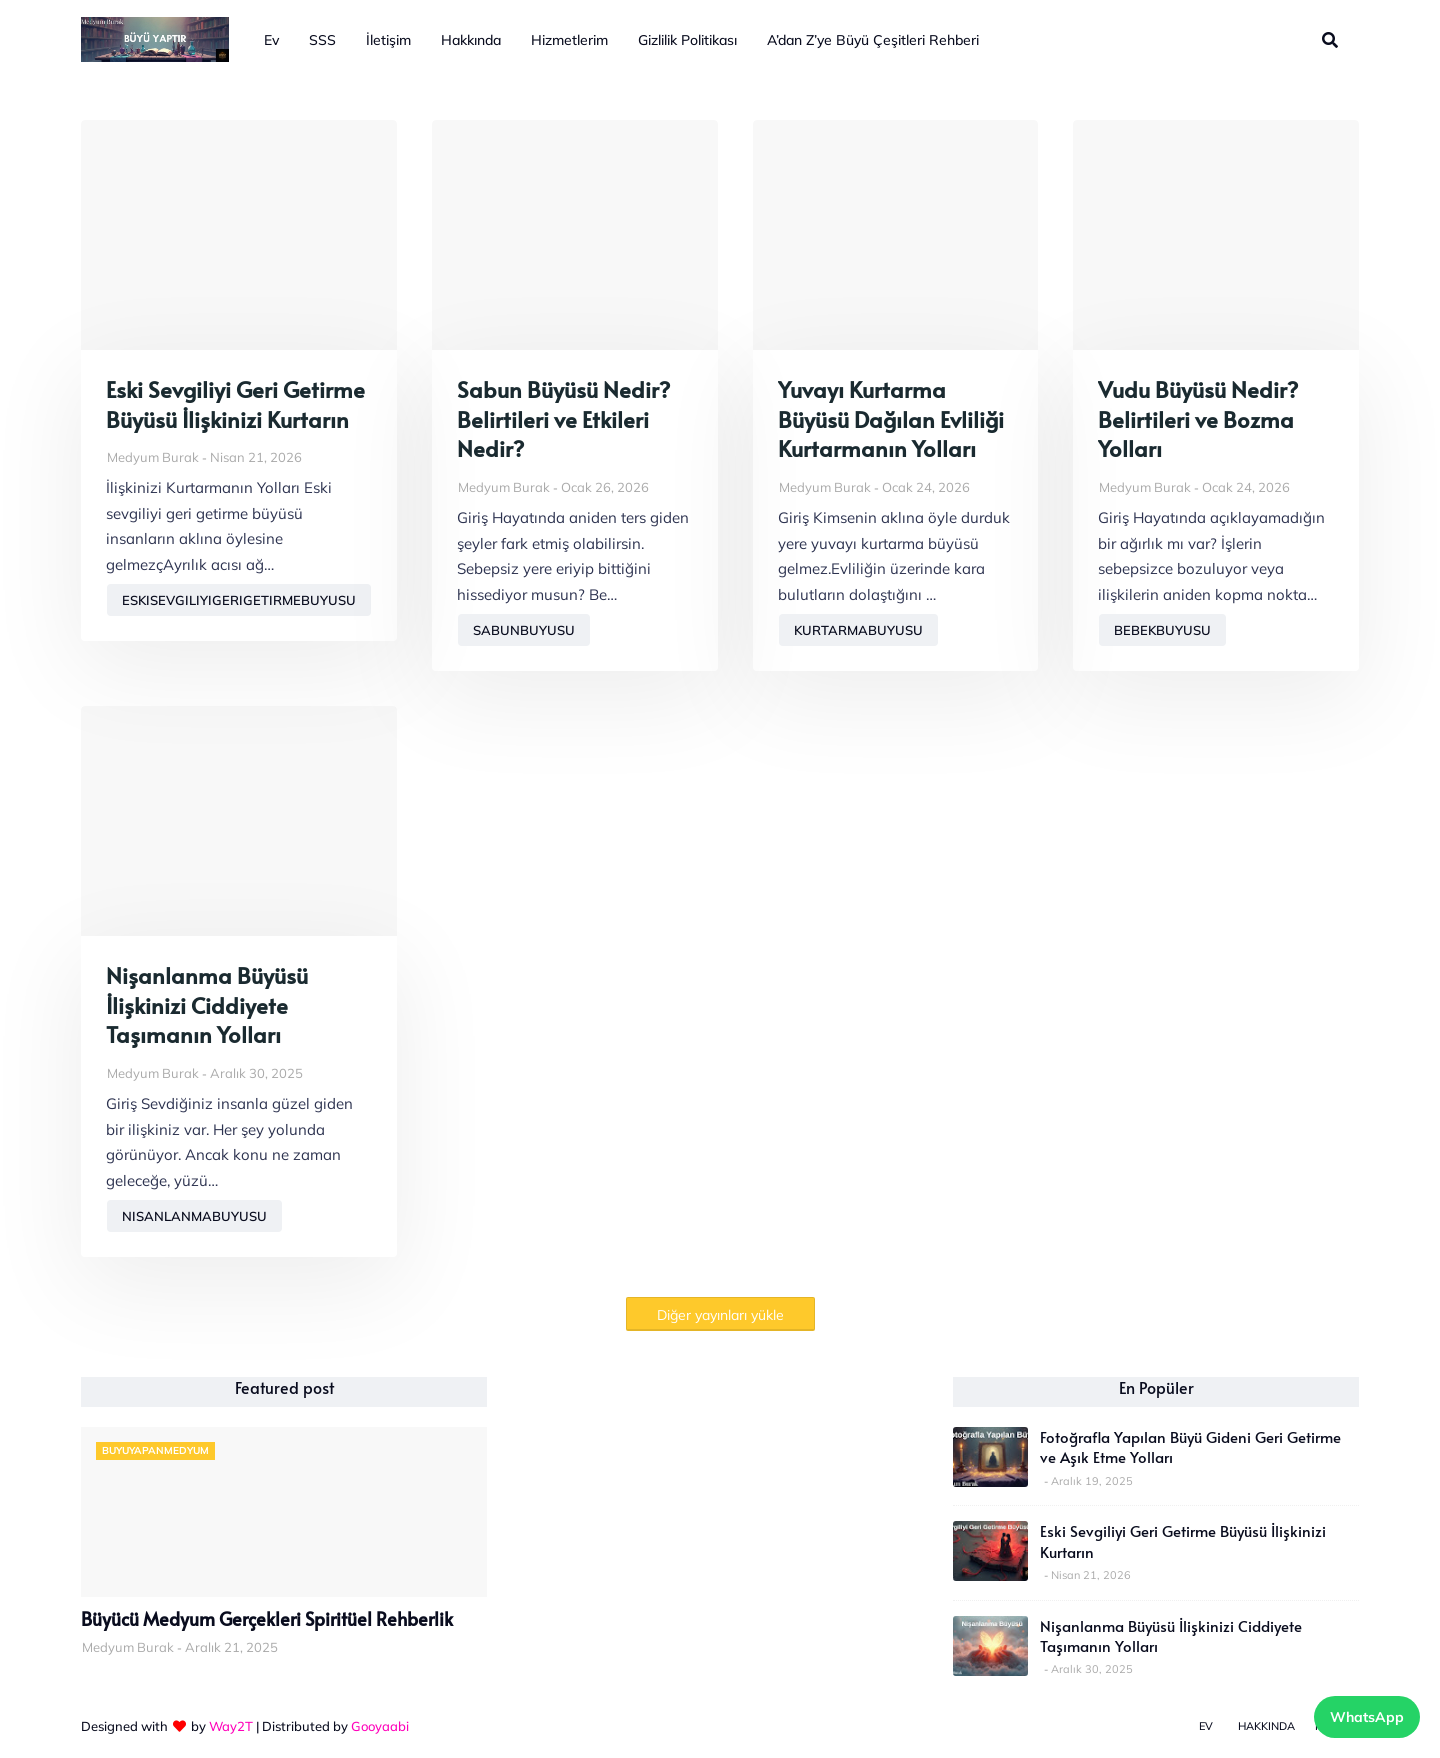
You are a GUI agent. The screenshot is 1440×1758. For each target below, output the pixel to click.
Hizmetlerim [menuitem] (569, 40)
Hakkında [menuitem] (471, 40)
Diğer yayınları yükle (720, 1315)
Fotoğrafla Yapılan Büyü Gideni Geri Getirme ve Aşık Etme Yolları (1190, 1447)
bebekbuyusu (1162, 630)
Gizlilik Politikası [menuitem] (687, 40)
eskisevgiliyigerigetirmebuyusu (239, 600)
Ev (1206, 1726)
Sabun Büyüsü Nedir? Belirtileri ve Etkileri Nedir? (563, 419)
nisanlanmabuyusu (194, 1216)
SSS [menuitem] (322, 40)
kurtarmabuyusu (858, 630)
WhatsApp (1367, 1717)
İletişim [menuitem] (388, 40)
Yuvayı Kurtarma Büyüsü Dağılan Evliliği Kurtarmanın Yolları (891, 419)
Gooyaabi (380, 1726)
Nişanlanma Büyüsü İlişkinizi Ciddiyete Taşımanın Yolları (207, 1005)
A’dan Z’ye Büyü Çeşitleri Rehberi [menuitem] (873, 40)
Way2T (231, 1726)
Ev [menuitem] (271, 40)
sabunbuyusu (524, 630)
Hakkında (1266, 1726)
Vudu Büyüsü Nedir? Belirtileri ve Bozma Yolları (1198, 419)
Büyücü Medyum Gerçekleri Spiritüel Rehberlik (267, 1619)
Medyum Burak (153, 457)
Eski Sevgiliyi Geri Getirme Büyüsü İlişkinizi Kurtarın (235, 404)
